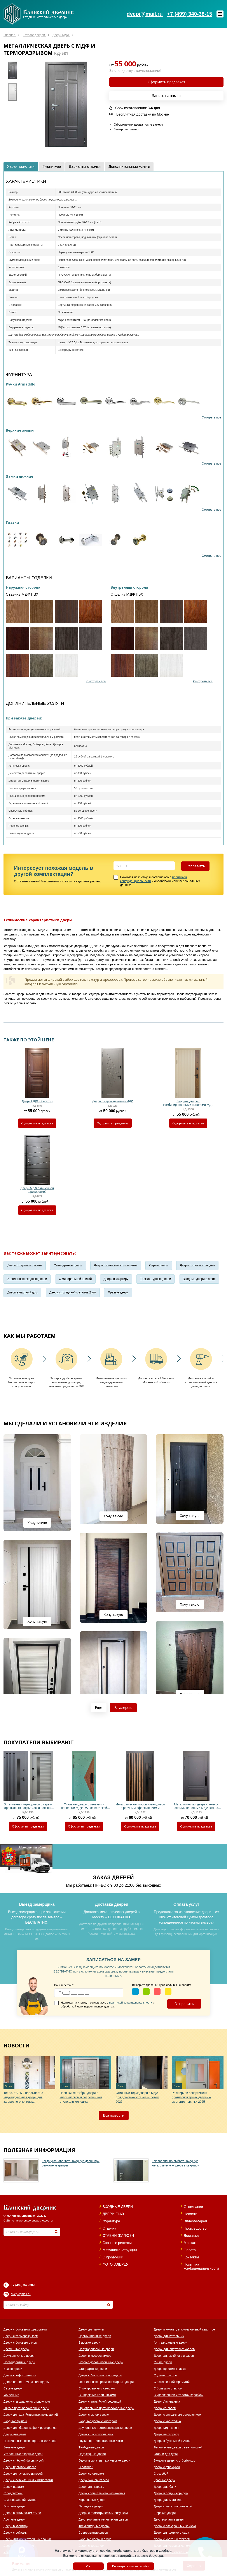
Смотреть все (211, 417)
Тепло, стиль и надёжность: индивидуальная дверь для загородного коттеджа (23, 2097)
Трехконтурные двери (155, 1279)
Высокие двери (89, 2342)
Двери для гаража (91, 2486)
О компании (193, 2207)
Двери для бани (165, 2486)
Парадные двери (91, 2506)
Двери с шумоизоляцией (197, 1265)
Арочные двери (14, 2519)
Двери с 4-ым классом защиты (116, 1265)
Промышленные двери (95, 2336)
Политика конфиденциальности (201, 2266)
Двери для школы (91, 2329)
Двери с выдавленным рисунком (26, 2401)
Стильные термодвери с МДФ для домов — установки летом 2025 (137, 2097)
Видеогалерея (195, 2221)
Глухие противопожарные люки (101, 2441)
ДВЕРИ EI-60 (113, 2214)
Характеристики (21, 166)
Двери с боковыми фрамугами (25, 2329)
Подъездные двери (92, 2454)
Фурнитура (51, 166)
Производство (195, 2228)
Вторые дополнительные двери (101, 2362)
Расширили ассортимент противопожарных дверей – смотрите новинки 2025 (191, 2097)
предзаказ (37, 1123)
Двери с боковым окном (20, 2342)
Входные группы (15, 2421)
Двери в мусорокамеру (95, 2355)
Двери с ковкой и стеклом (172, 2539)
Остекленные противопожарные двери (106, 2382)
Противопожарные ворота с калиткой (29, 2441)
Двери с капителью (167, 2421)
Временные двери (16, 2349)
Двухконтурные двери (19, 2355)
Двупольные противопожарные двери (105, 2427)
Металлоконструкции (120, 2250)
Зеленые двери (14, 2447)
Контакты (191, 2257)
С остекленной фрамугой (172, 2382)
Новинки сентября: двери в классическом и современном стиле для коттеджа (81, 2097)
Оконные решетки (117, 2243)
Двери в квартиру (116, 1279)
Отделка (109, 2228)
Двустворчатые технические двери (103, 2519)
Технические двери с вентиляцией (178, 2447)
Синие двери (163, 2362)
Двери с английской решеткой (100, 2401)
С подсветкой (13, 2493)
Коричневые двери (92, 2500)
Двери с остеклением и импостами (28, 2480)
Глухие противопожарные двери (26, 2408)
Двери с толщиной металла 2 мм (72, 1292)
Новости (190, 2214)
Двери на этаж (13, 2486)
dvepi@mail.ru (21, 2294)
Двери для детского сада (171, 2532)
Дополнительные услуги (129, 166)
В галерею (123, 1707)
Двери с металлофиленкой (173, 2506)
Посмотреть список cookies (130, 2566)
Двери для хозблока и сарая (174, 2355)
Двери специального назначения (102, 2493)
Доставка (191, 2235)
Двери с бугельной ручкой (172, 2441)
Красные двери (164, 2480)
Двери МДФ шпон (166, 2427)
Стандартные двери (68, 1265)
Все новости (113, 2115)
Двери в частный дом (22, 1292)
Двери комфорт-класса (19, 2375)
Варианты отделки (85, 166)
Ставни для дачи (166, 2454)
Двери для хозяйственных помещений (30, 2414)
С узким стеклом (165, 2375)
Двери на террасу (166, 2434)
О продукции (113, 2257)
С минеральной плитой (75, 1279)
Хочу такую (37, 1522)
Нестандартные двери (19, 2362)
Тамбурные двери (91, 2447)
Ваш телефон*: (64, 1985)
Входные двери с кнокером (98, 2421)
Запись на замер (166, 95)
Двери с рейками (15, 2532)
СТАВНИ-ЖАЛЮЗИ (118, 2235)
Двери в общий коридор (171, 2493)
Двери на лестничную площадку (26, 2382)
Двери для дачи (14, 2434)
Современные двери (93, 2532)
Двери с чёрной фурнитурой (23, 2460)
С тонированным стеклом (97, 2388)
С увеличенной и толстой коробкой (179, 2395)
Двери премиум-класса (19, 2467)
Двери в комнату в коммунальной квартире (184, 2329)
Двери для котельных (169, 2336)
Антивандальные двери (170, 2342)
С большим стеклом (168, 2388)
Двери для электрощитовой (23, 2473)
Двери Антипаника (167, 2401)
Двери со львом (165, 2408)
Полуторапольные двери (96, 2349)
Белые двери (12, 2368)
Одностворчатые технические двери (104, 2460)
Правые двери (118, 1292)
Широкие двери (165, 2513)
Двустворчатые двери (169, 2519)
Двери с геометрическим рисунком (103, 2513)
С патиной (86, 2467)
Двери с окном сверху (94, 2414)
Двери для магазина (168, 2500)
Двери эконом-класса (94, 2480)
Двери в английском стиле (22, 2513)
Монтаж (190, 2243)
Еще (98, 1707)
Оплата (190, 2250)
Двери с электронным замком (175, 2526)
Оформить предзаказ (166, 82)
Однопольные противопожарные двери (106, 2408)
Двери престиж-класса (170, 2368)
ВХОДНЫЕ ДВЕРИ (118, 2207)
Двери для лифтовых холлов (174, 2349)
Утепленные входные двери (27, 1279)
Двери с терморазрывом (24, 1265)
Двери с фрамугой (167, 2467)
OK (88, 2566)
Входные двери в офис (199, 1279)
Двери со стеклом (91, 2473)
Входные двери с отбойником (175, 2460)
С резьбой (161, 2473)
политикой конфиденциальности (130, 2002)
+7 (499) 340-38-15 (189, 14)
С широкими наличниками (97, 2395)
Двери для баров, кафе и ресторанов (29, 2427)
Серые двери (158, 1265)
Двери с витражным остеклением (177, 2414)
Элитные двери (14, 2506)
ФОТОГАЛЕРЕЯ (116, 2264)
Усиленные (11, 2395)
